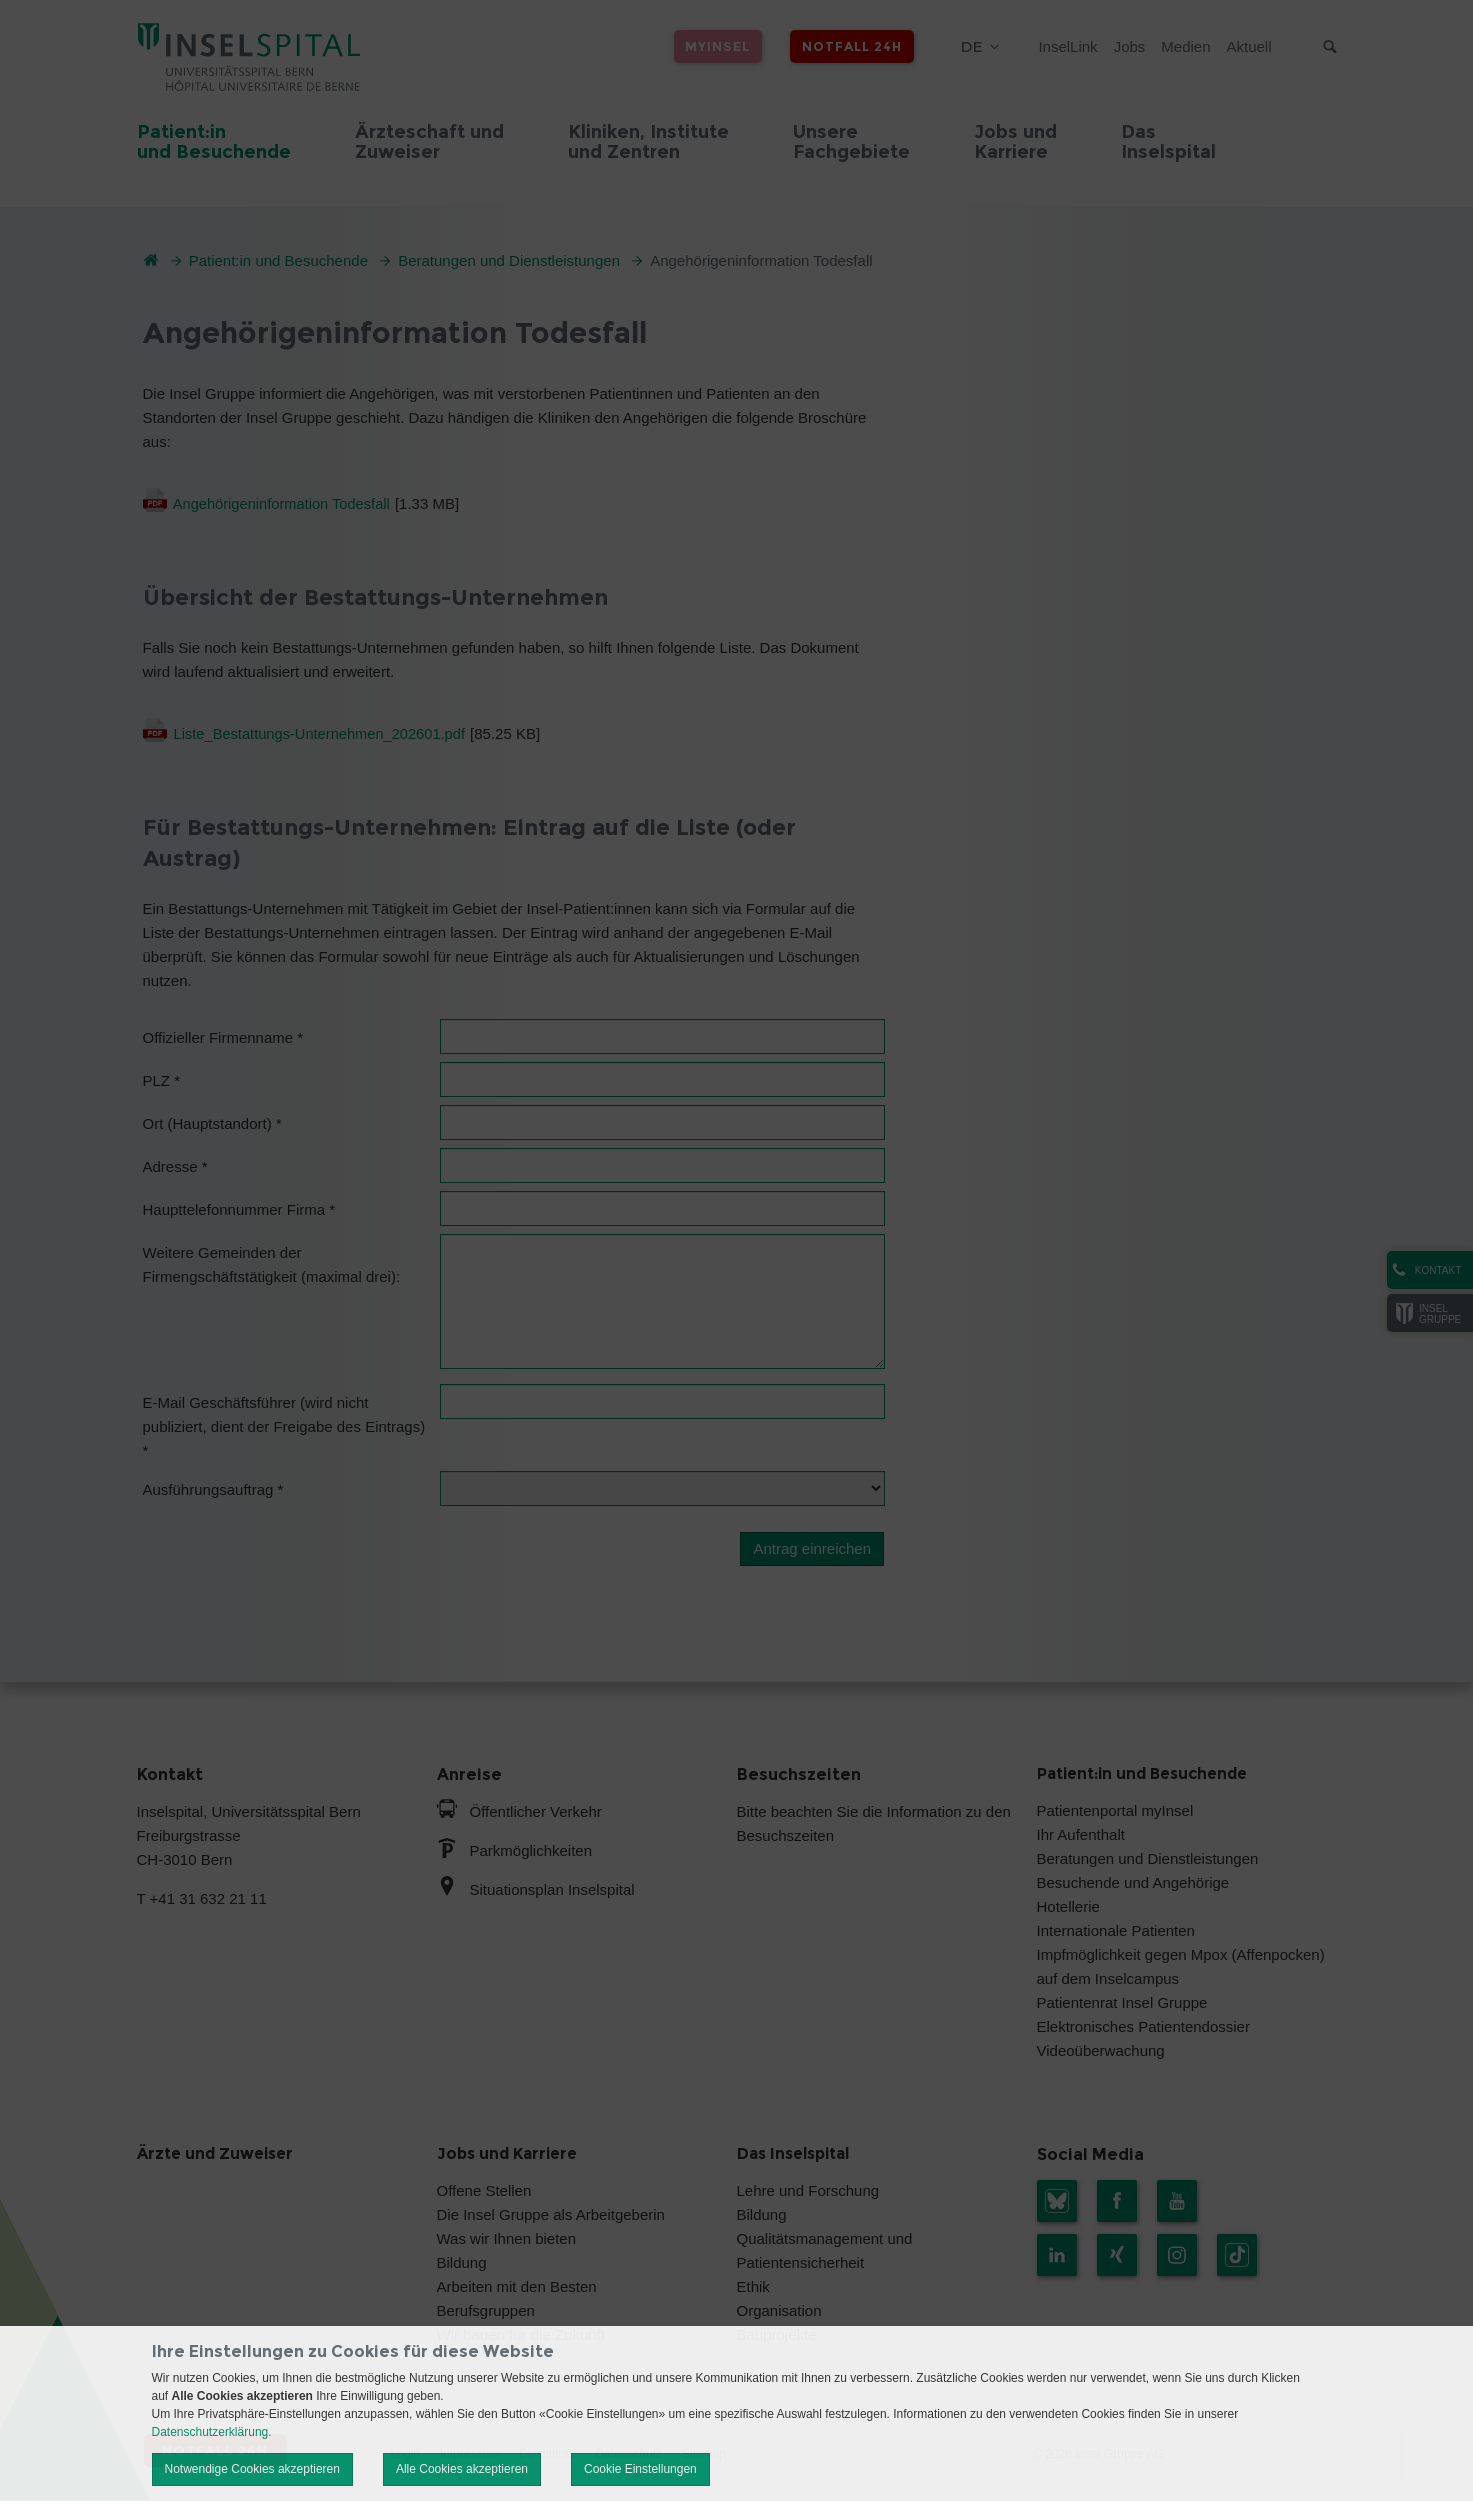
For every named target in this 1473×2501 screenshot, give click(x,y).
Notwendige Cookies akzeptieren (252, 2469)
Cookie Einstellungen (640, 2469)
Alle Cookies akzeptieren (462, 2469)
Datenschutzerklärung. (212, 2432)
